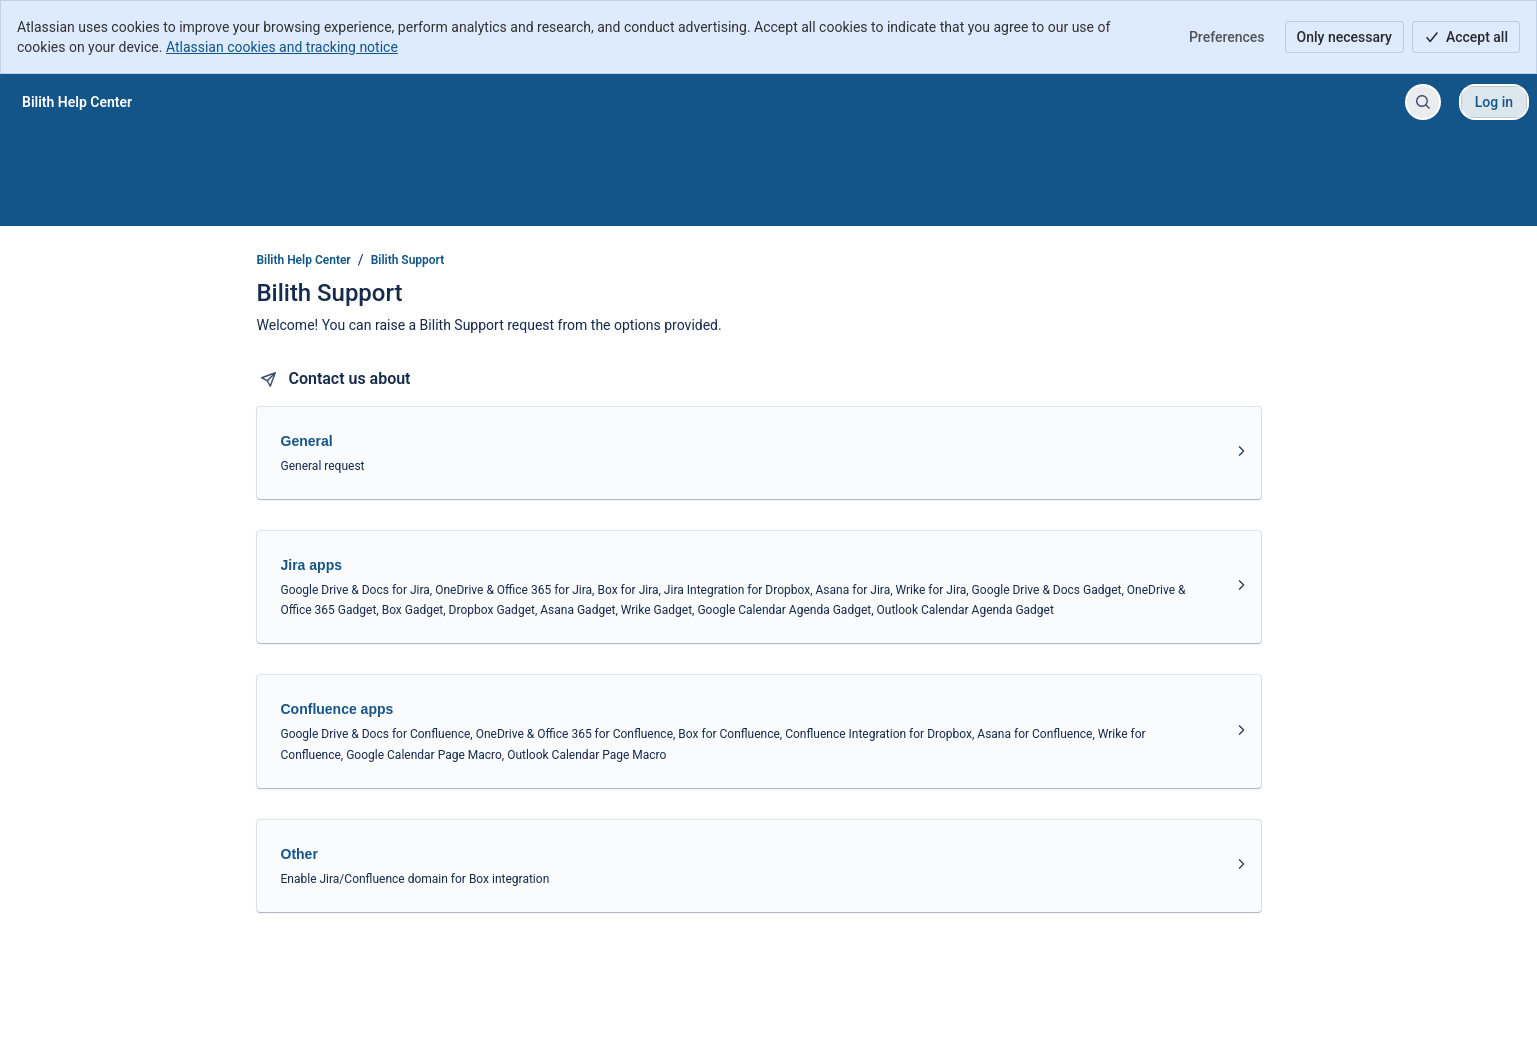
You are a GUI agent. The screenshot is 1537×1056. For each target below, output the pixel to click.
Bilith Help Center (304, 260)
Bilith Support (408, 260)
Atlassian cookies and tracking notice (282, 47)
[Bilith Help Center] (77, 102)
